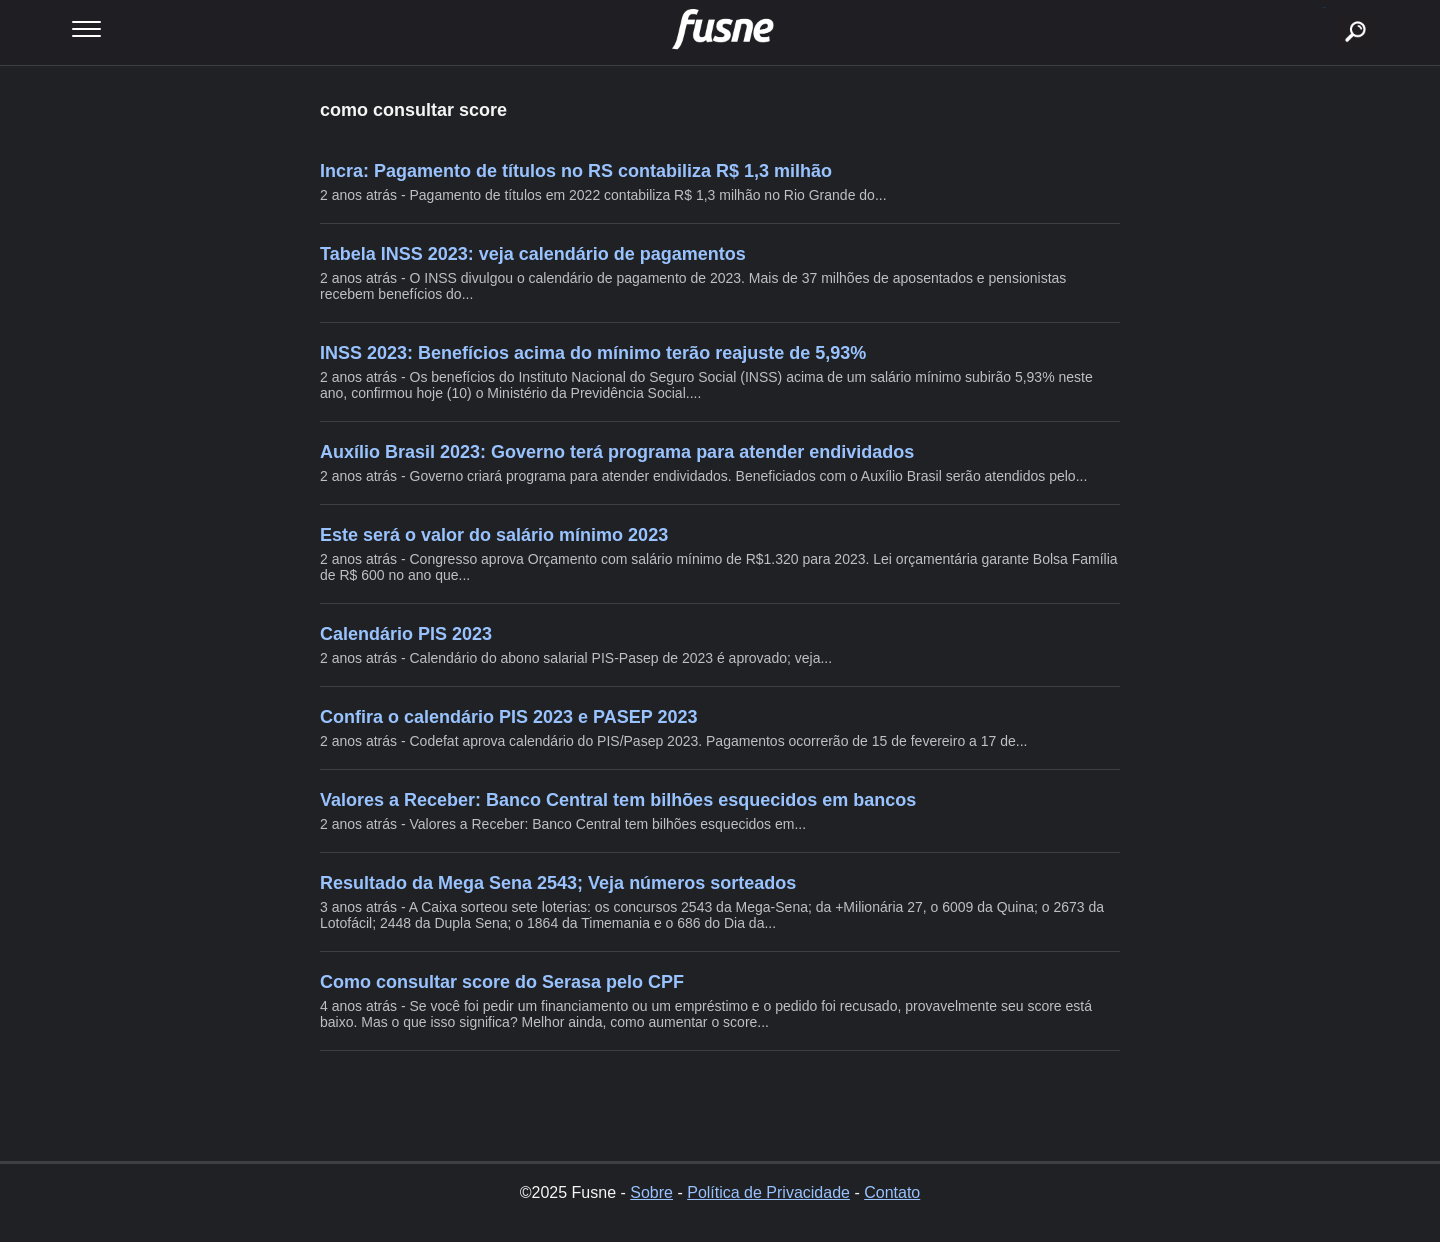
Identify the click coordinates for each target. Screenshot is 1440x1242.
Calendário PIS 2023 (406, 634)
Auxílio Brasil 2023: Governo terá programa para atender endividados (617, 452)
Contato (892, 1192)
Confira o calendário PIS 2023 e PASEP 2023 (509, 717)
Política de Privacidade (768, 1192)
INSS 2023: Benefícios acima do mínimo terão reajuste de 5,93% (593, 353)
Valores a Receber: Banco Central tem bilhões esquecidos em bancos (618, 800)
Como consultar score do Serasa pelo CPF (502, 982)
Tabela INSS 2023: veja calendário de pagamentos (533, 254)
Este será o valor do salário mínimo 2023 (494, 535)
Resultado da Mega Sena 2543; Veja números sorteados (558, 883)
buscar (1324, 7)
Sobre (651, 1192)
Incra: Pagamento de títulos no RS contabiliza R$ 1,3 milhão (576, 171)
